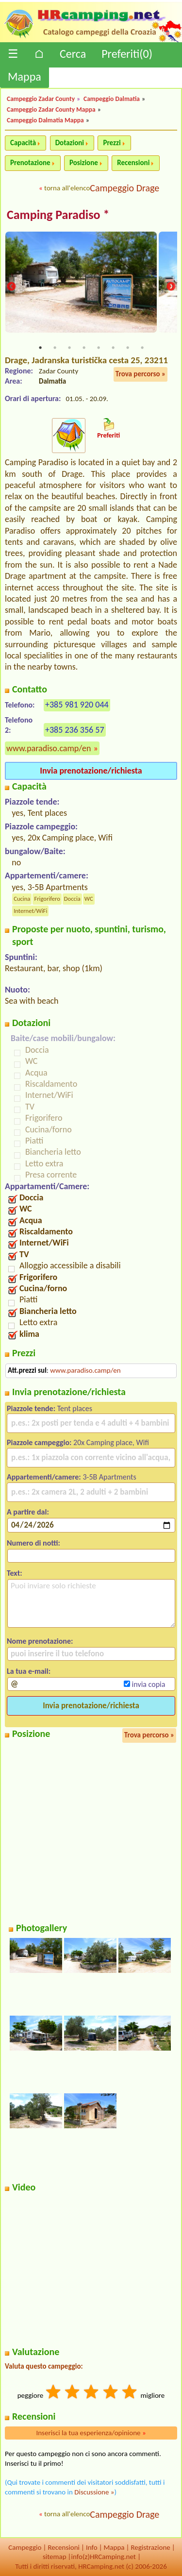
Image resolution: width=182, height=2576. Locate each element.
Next (171, 287)
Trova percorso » (140, 374)
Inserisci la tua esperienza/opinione (91, 2432)
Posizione (83, 162)
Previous (11, 287)
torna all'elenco (67, 188)
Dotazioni (69, 142)
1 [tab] (40, 348)
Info (92, 2547)
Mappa (24, 76)
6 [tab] (113, 348)
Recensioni (133, 162)
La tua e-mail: (28, 1671)
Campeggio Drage (124, 188)
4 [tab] (84, 348)
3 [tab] (69, 348)
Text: (14, 1573)
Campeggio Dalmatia (111, 99)
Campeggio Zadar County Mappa (51, 109)
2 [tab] (55, 348)
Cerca (73, 54)
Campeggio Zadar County (41, 99)
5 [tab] (98, 348)
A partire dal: (28, 1511)
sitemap (54, 2556)
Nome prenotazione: (40, 1641)
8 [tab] (142, 348)
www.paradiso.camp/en (48, 748)
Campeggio (24, 2547)
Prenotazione (30, 162)
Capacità (23, 142)
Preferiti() (126, 54)
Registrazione (150, 2547)
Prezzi (111, 142)
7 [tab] (127, 348)
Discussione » (94, 2492)
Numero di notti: (33, 1543)
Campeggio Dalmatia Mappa (45, 120)
